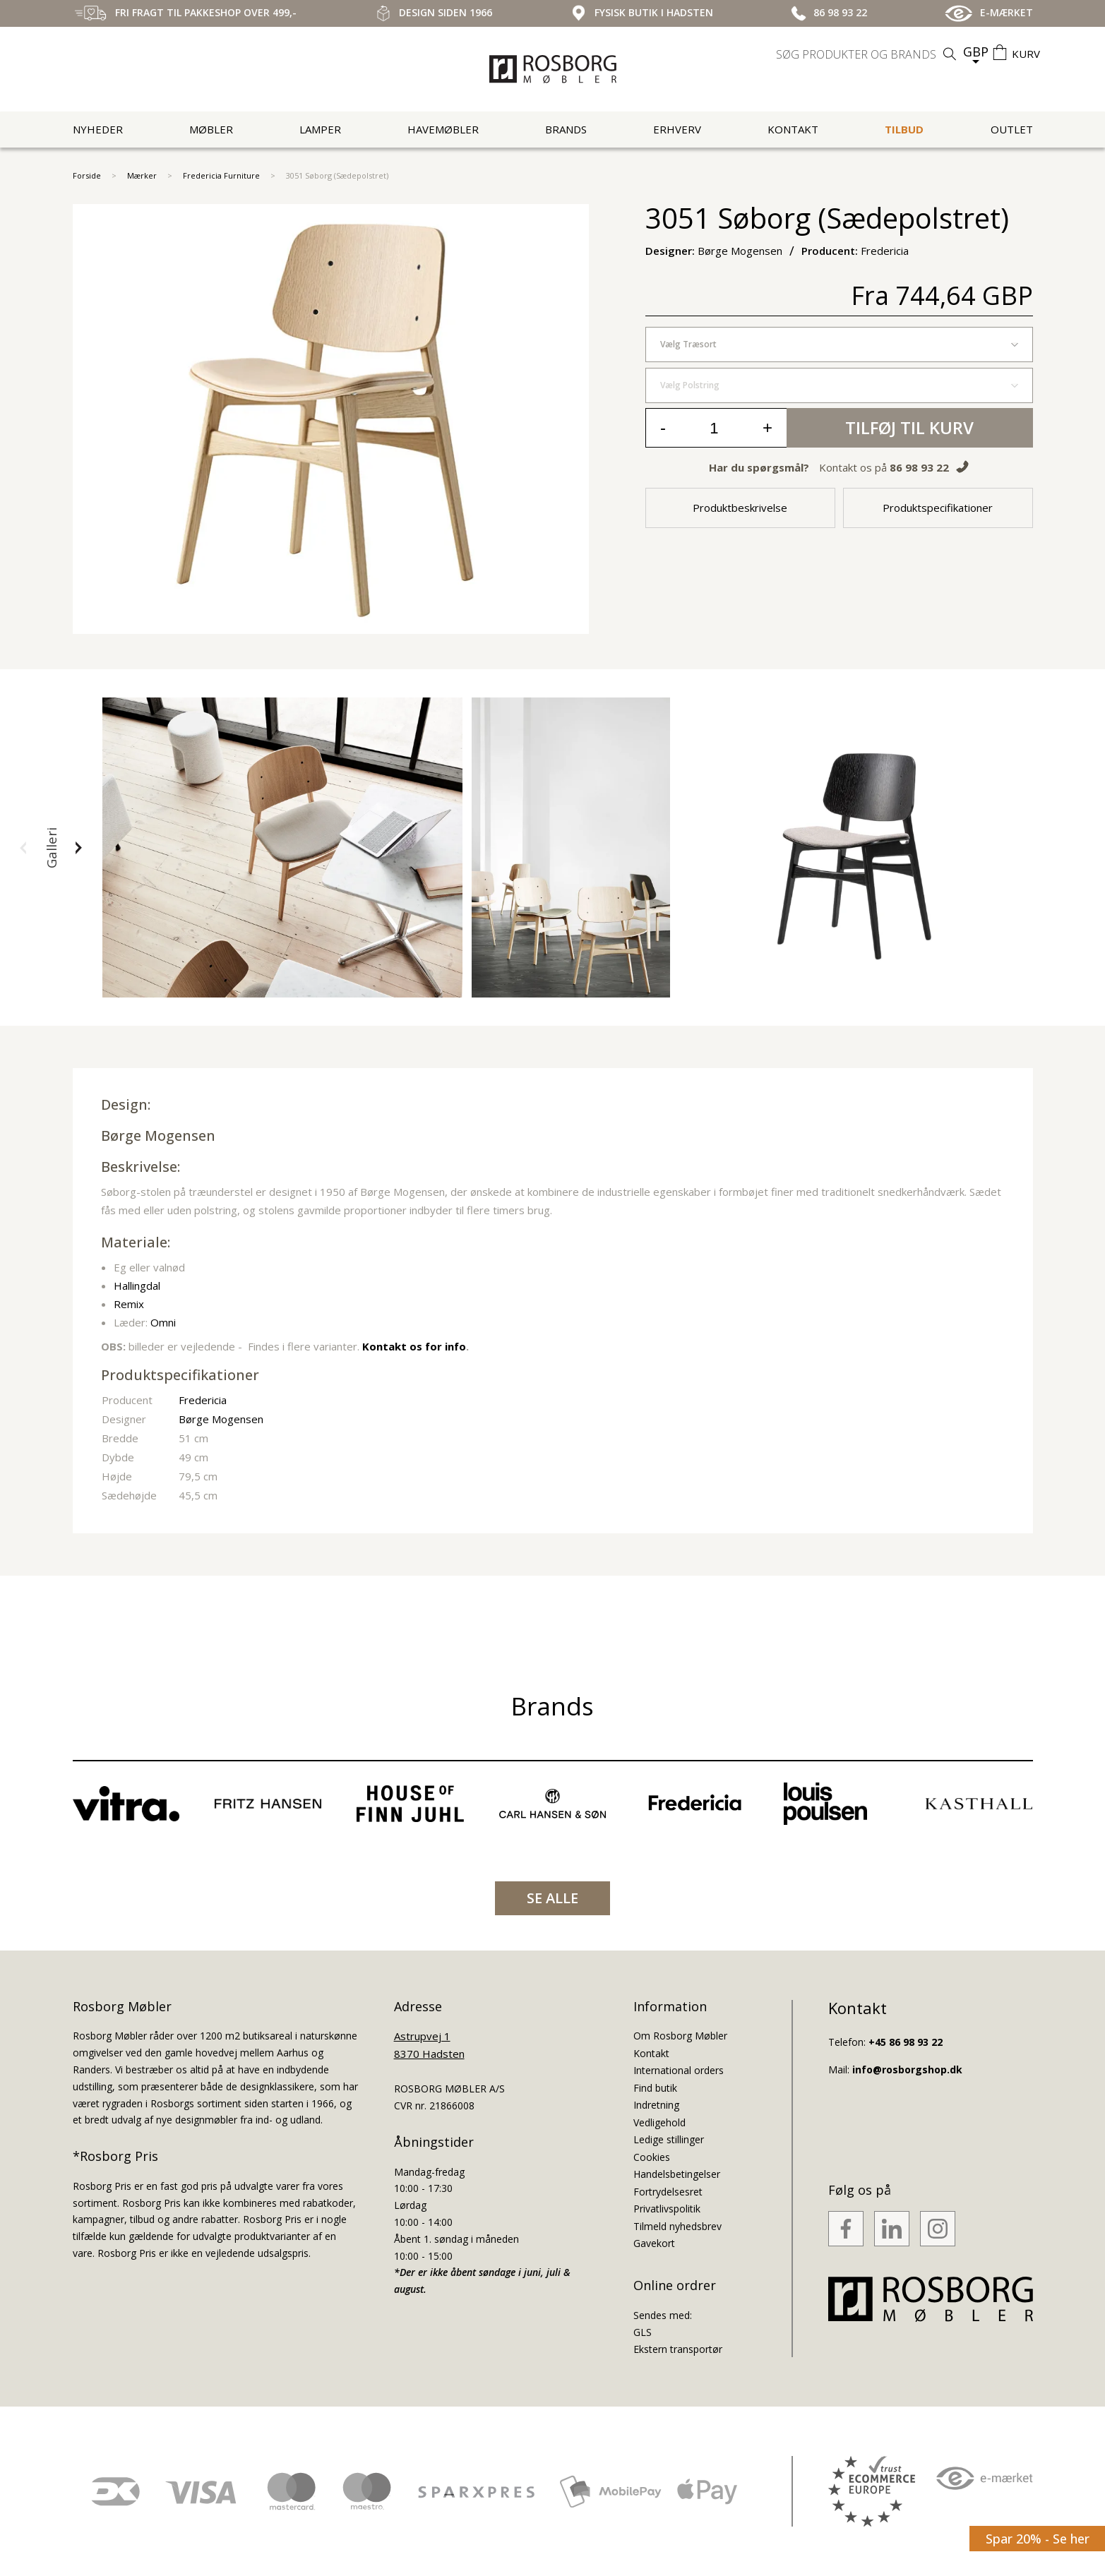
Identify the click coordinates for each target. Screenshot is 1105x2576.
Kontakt (792, 129)
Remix (129, 1304)
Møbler (211, 129)
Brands (566, 129)
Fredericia (203, 1400)
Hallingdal (137, 1285)
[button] (23, 848)
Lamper (320, 129)
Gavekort (654, 2243)
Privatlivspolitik (666, 2208)
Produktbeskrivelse (740, 508)
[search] (868, 54)
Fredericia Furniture (221, 175)
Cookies (651, 2157)
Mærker (142, 175)
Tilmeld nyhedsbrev (677, 2226)
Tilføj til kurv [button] (909, 427)
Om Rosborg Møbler (680, 2035)
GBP (975, 51)
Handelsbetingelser (676, 2174)
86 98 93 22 (919, 467)
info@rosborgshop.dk (907, 2069)
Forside (87, 175)
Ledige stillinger (668, 2139)
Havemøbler (443, 129)
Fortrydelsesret (668, 2191)
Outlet (1012, 129)
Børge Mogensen (158, 1135)
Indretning (656, 2104)
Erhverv (677, 129)
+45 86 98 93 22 (905, 2042)
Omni (163, 1322)
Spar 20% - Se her (1037, 2538)
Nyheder (98, 129)
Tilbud (904, 129)
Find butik (655, 2088)
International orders (678, 2070)
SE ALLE (552, 1897)
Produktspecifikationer (938, 508)
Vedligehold (659, 2122)
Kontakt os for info (414, 1346)
